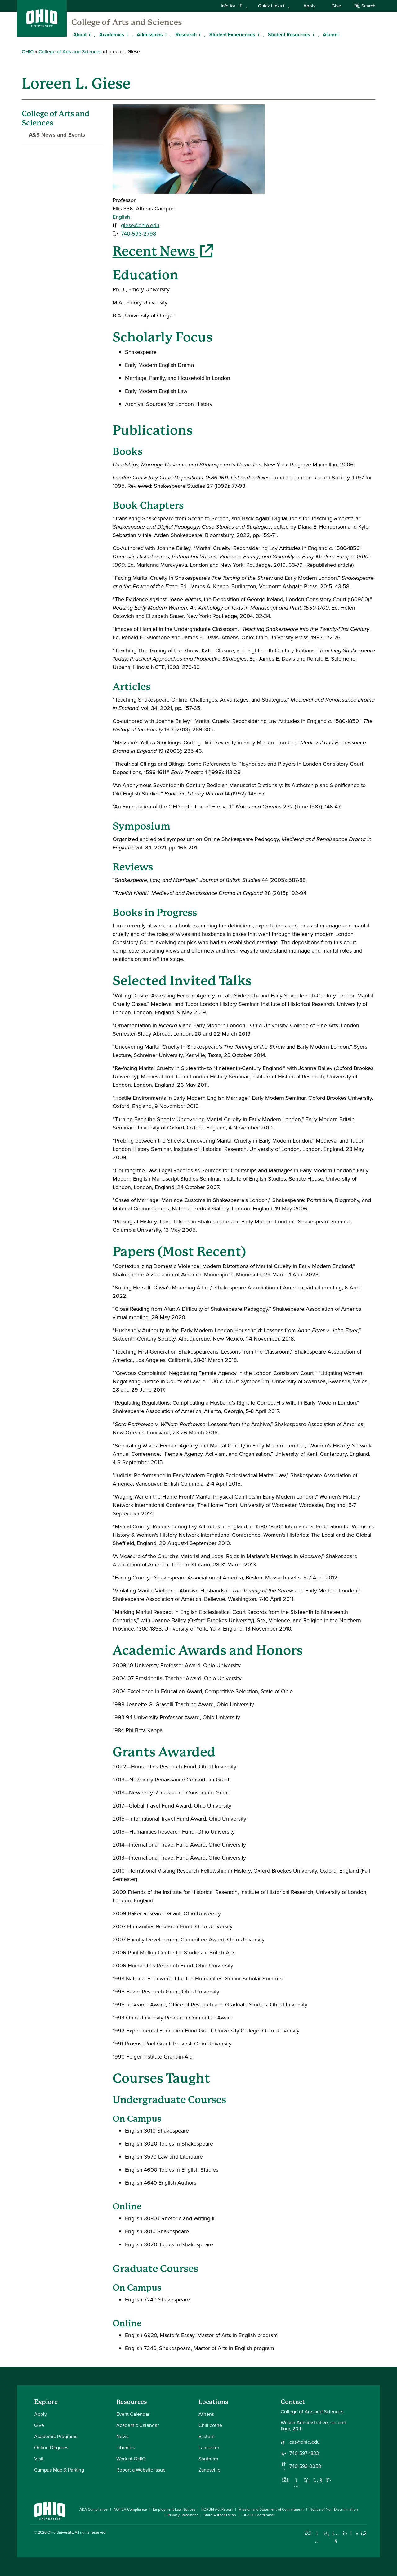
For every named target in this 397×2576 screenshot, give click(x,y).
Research (186, 34)
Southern (208, 2458)
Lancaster (208, 2447)
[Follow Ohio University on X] (345, 2533)
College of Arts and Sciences (126, 22)
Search (365, 5)
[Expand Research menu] (201, 34)
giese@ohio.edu (140, 225)
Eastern (206, 2436)
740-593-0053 (305, 2466)
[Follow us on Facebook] (285, 2480)
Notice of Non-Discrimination (334, 2509)
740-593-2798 (138, 234)
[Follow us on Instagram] (296, 2485)
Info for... (234, 5)
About (80, 34)
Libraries (125, 2447)
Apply (309, 5)
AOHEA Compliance (130, 2509)
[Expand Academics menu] (128, 34)
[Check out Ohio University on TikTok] (354, 2533)
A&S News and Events (53, 135)
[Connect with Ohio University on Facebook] (308, 2533)
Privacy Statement (183, 2515)
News (122, 2436)
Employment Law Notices (174, 2509)
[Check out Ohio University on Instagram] (317, 2541)
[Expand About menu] (91, 34)
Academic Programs (55, 2436)
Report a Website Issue (141, 2469)
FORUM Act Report (217, 2509)
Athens (206, 2414)
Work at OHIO (131, 2458)
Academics (111, 34)
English (121, 217)
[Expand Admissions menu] (167, 34)
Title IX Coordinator (258, 2515)
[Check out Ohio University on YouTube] (336, 2537)
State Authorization (220, 2515)
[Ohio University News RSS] (364, 2533)
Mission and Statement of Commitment (271, 2509)
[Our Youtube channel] (318, 2480)
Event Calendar (132, 2414)
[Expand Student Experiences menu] (259, 34)
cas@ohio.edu (304, 2442)
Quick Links (274, 5)
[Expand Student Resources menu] (314, 34)
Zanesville (209, 2469)
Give (336, 5)
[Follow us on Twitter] (328, 2480)
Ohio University (60, 2532)
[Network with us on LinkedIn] (307, 2480)
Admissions (150, 34)
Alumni (331, 34)
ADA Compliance (93, 2509)
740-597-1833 (304, 2453)
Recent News (163, 251)
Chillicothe (210, 2425)
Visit (39, 2458)
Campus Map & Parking (59, 2469)
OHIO (28, 51)
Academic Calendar (137, 2425)
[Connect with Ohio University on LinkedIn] (326, 2533)
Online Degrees (51, 2447)
